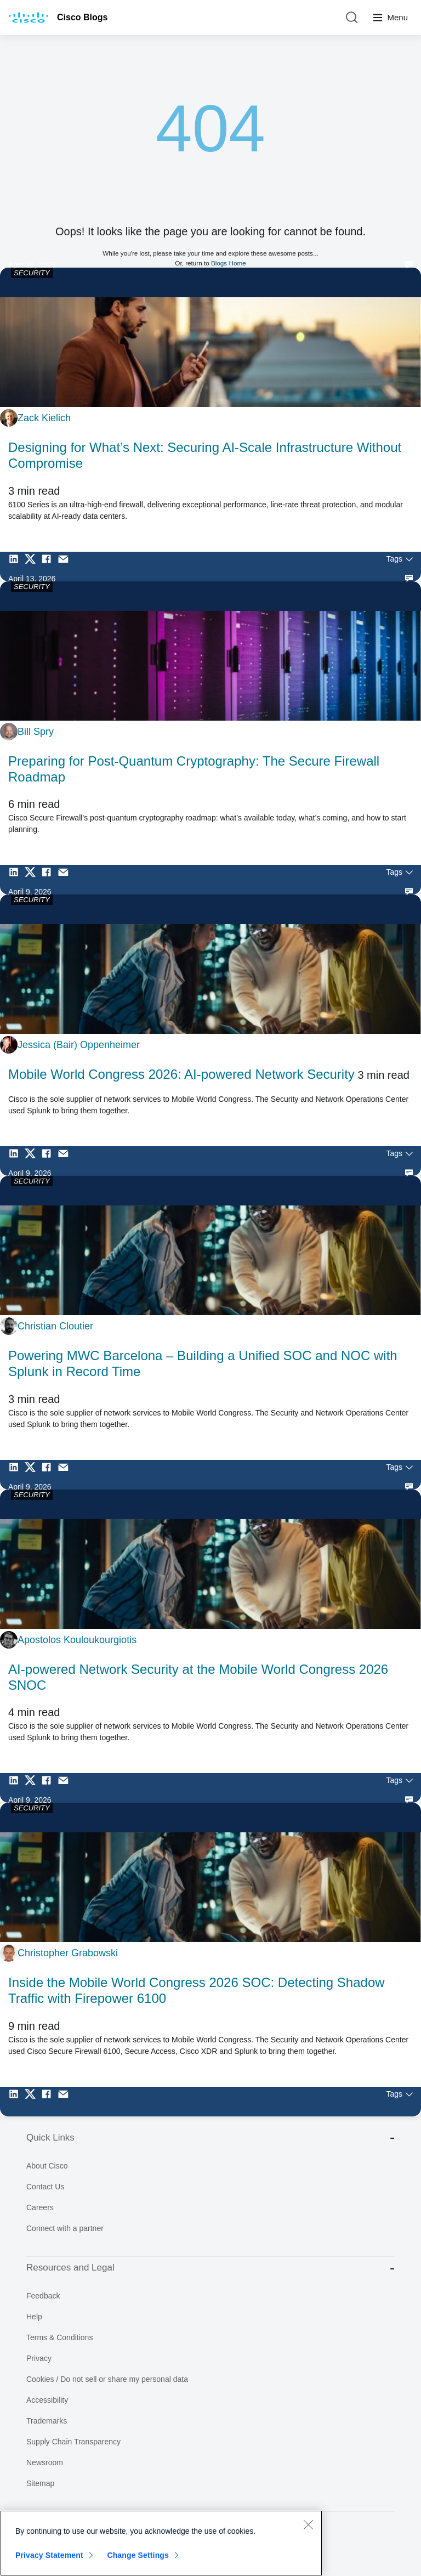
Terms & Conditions (59, 2337)
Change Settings (138, 2555)
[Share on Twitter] (33, 566)
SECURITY (32, 272)
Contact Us (45, 2186)
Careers (40, 2207)
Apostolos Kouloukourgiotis (77, 1639)
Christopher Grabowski (68, 1952)
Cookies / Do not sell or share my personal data (107, 2379)
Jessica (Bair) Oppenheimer (79, 1044)
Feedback (43, 2295)
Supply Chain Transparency (73, 2441)
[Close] (308, 2524)
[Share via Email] (66, 566)
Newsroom (44, 2462)
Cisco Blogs (82, 17)
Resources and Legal (210, 2268)
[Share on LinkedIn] (16, 566)
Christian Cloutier (55, 1326)
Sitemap (40, 2483)
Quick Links (210, 2137)
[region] (161, 2543)
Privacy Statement (49, 2555)
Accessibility (47, 2400)
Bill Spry (36, 731)
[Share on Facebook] (49, 566)
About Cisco (46, 2165)
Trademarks (46, 2420)
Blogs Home (228, 263)
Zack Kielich (44, 417)
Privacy (39, 2358)
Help (34, 2316)
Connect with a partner (65, 2228)
